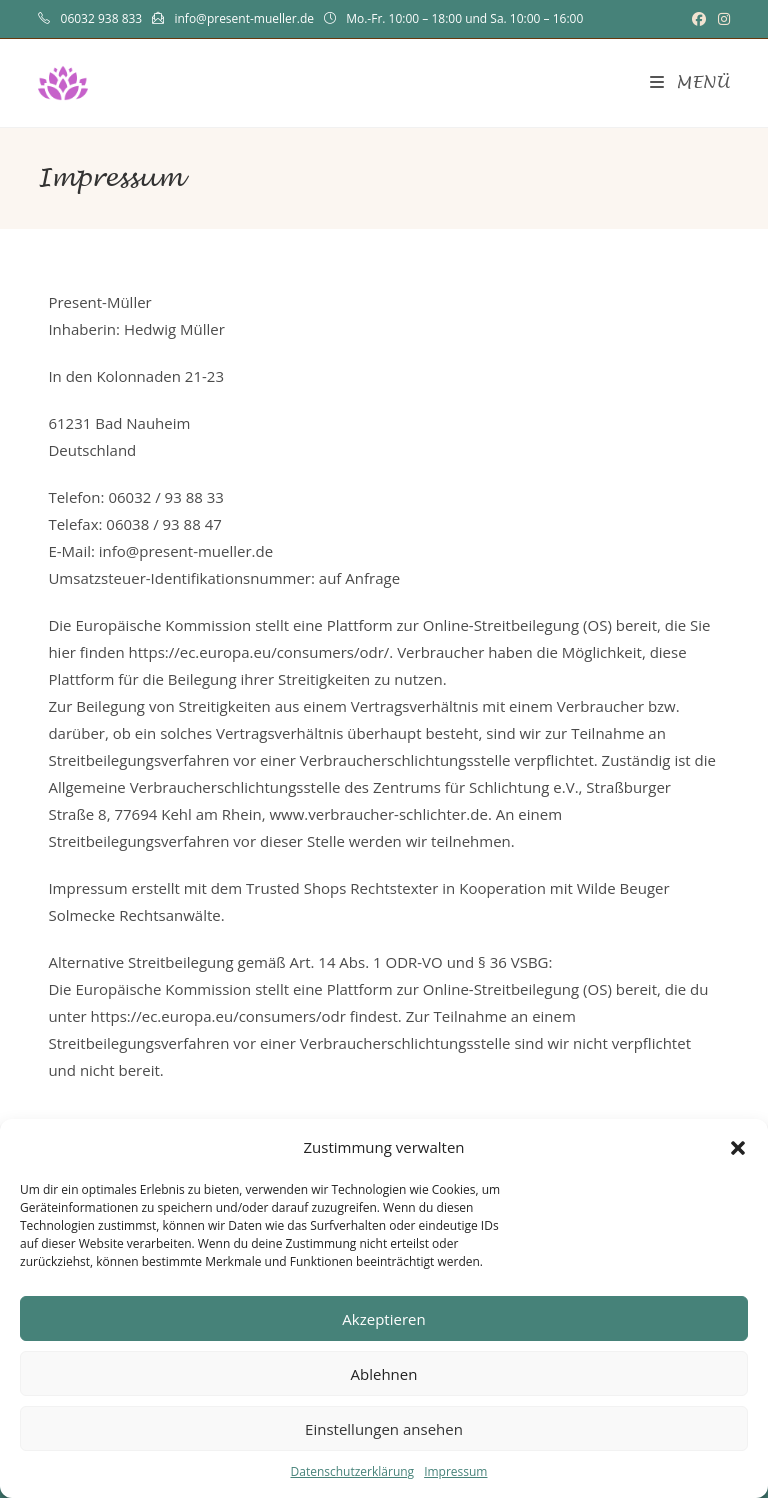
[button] (738, 1148)
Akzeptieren (383, 1319)
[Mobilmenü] (690, 83)
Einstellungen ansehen (384, 1429)
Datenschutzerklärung (353, 1471)
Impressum (455, 1471)
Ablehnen (384, 1374)
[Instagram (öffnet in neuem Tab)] (721, 19)
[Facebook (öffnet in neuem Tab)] (699, 19)
